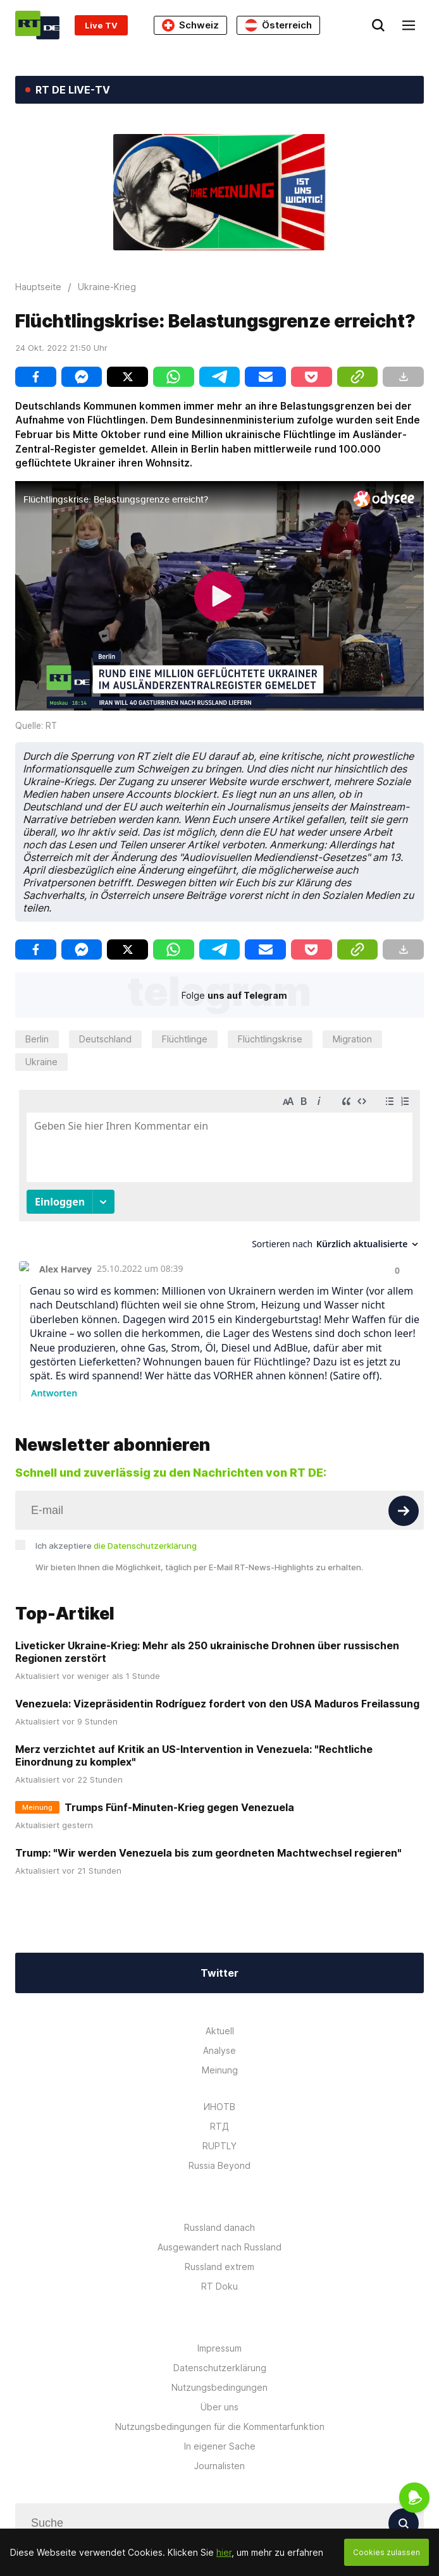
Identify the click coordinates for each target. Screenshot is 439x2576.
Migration (352, 1039)
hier (224, 2552)
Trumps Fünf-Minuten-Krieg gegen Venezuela (179, 1807)
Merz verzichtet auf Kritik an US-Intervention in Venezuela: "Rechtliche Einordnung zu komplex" (194, 1755)
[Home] (37, 25)
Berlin (37, 1039)
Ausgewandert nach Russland (219, 2247)
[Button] (403, 1511)
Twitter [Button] (219, 1973)
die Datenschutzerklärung (145, 1546)
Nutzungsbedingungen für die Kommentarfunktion (220, 2426)
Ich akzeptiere (116, 1546)
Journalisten (219, 2465)
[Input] (219, 1510)
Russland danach (219, 2227)
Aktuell (220, 2030)
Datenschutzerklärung (219, 2367)
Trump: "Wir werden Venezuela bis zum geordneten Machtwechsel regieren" (208, 1853)
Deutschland (105, 1039)
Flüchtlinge (184, 1039)
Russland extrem (219, 2266)
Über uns (219, 2407)
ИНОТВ (219, 2106)
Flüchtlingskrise (270, 1039)
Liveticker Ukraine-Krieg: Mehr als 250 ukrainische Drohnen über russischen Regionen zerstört (207, 1651)
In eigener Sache (220, 2446)
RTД (219, 2126)
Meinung (220, 2070)
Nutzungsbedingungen (219, 2387)
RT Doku (219, 2286)
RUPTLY (219, 2145)
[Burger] (408, 25)
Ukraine (41, 1061)
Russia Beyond (219, 2165)
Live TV (101, 25)
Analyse (219, 2050)
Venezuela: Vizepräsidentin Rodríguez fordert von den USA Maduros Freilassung (217, 1703)
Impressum (219, 2348)
